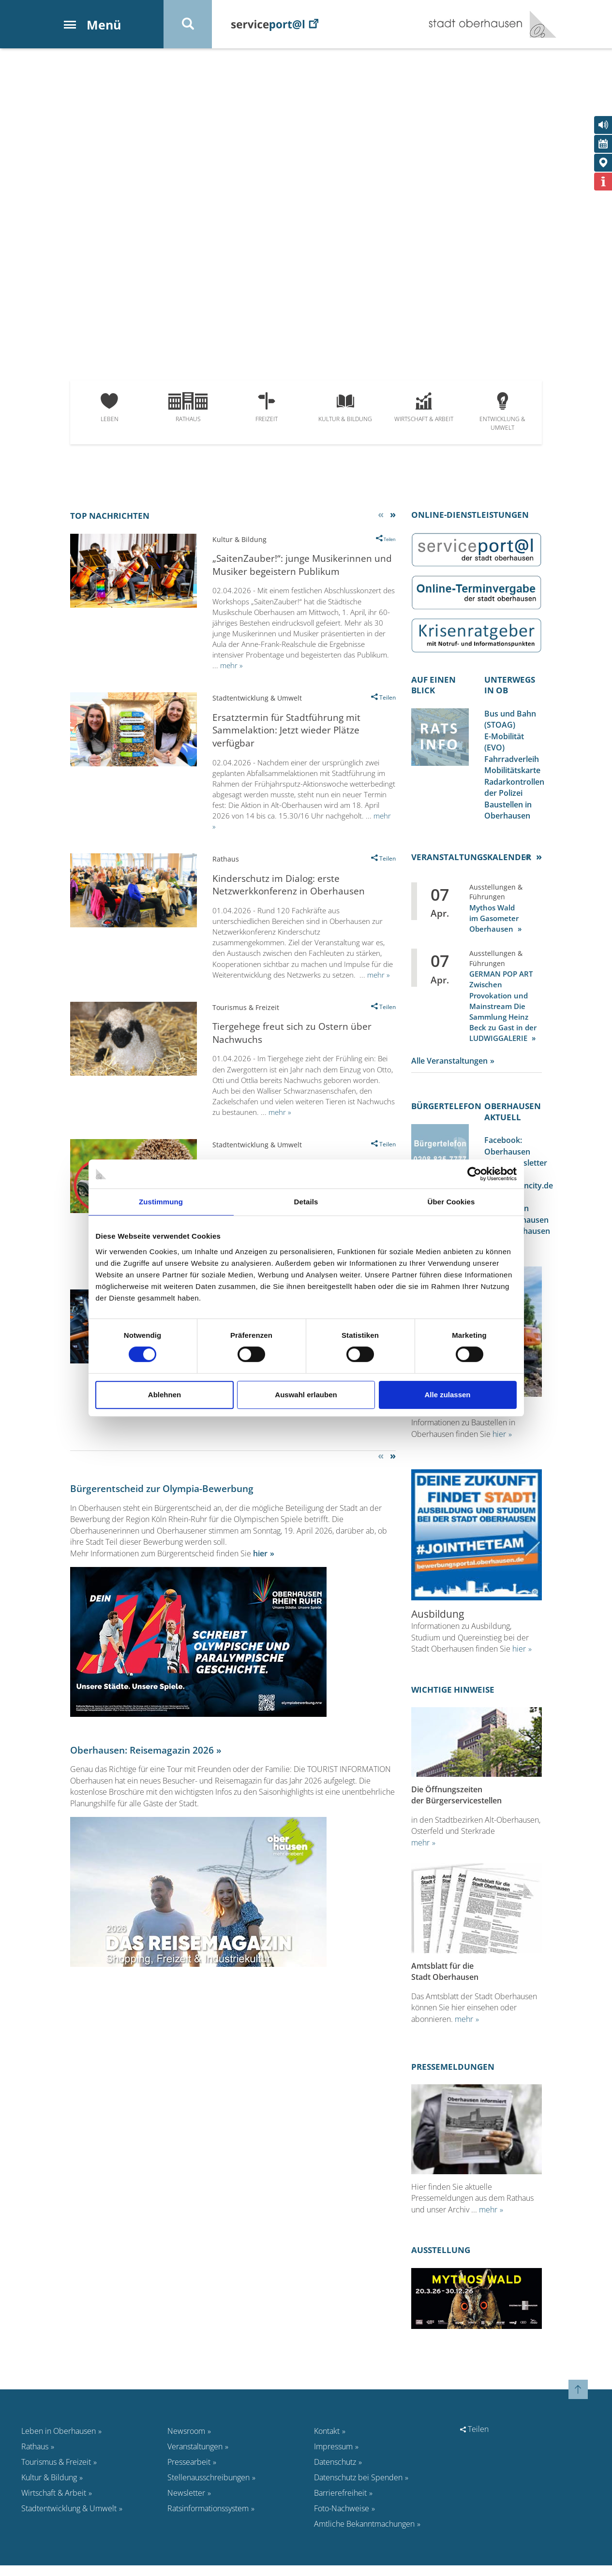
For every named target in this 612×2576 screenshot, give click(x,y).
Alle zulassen (447, 1394)
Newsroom (186, 2441)
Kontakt (327, 2441)
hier (260, 1557)
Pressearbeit (188, 2472)
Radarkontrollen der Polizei (514, 791)
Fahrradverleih (511, 762)
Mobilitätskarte (512, 773)
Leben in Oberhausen (58, 2441)
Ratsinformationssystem (208, 2519)
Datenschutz (335, 2472)
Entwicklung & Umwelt (502, 413)
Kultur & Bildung (345, 409)
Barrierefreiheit (340, 2503)
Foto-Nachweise (341, 2519)
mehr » (231, 667)
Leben (110, 409)
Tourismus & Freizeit (56, 2472)
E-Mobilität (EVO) (504, 744)
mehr (420, 1851)
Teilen (474, 2439)
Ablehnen (164, 1394)
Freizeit (266, 409)
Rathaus (188, 409)
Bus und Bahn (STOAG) (510, 721)
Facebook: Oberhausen (507, 1151)
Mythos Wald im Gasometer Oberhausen (494, 922)
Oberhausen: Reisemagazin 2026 (142, 1754)
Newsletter (186, 2503)
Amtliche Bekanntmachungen (364, 2534)
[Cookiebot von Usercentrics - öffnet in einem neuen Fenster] (474, 1174)
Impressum (333, 2457)
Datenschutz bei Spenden (358, 2488)
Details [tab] (306, 1202)
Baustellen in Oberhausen (508, 814)
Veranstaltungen (195, 2457)
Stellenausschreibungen (208, 2488)
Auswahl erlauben (306, 1394)
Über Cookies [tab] (451, 1202)
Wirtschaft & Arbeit (423, 409)
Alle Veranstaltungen (449, 1065)
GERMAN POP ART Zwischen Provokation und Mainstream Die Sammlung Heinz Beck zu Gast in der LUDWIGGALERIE (503, 1010)
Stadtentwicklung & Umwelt (69, 2519)
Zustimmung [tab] (161, 1202)
